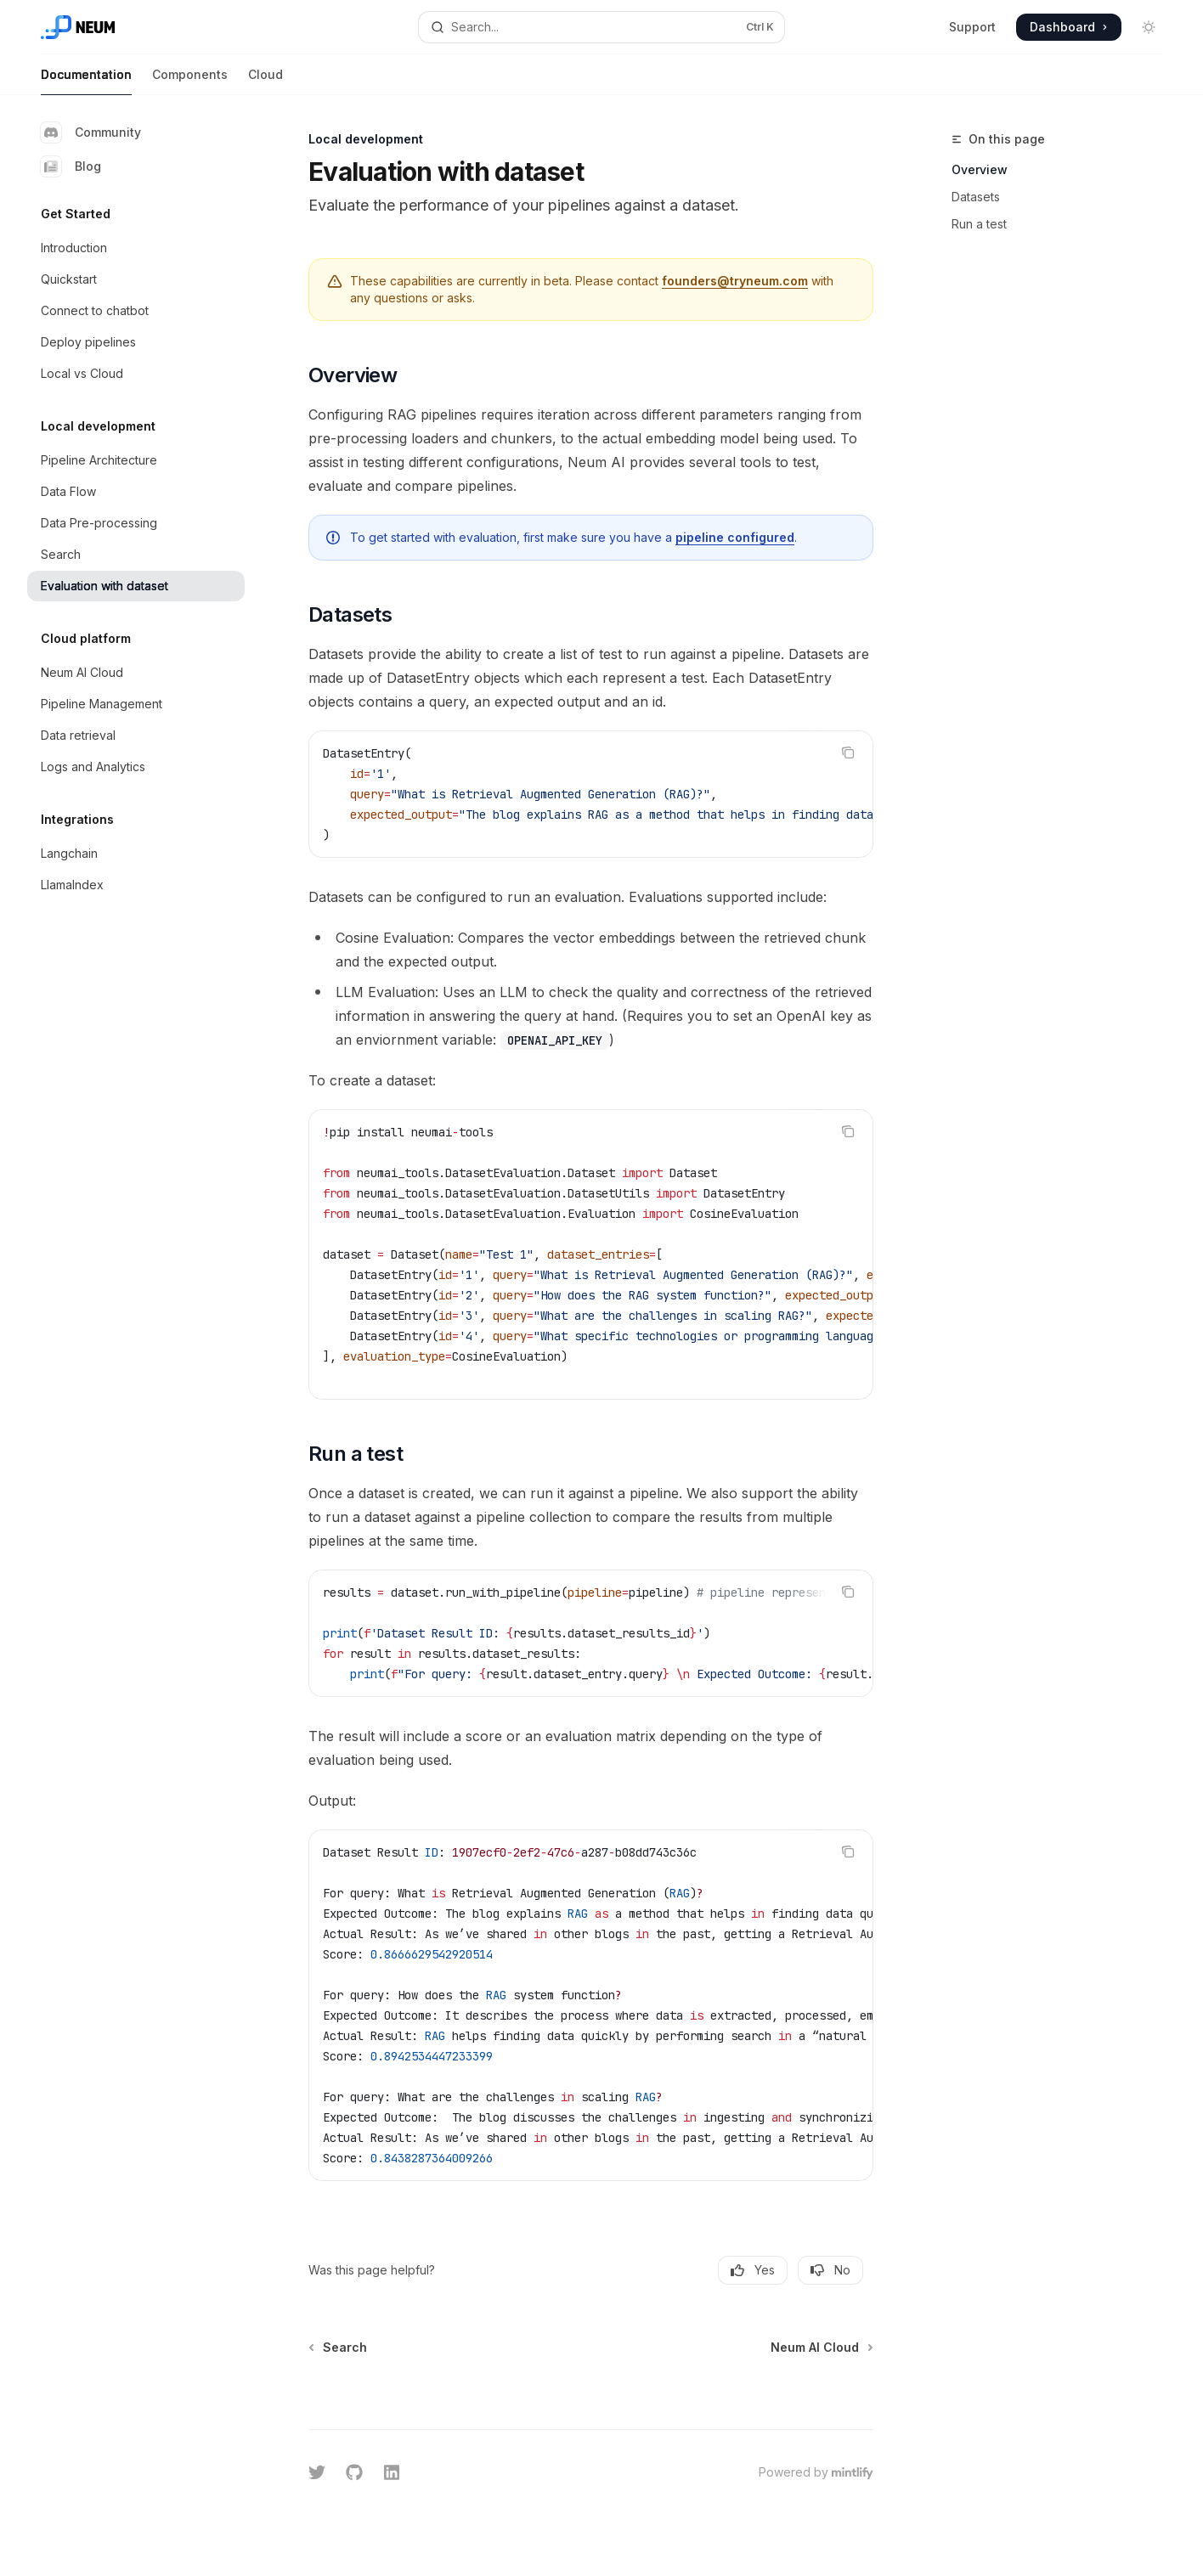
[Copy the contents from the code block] (848, 752)
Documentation (86, 81)
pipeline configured (734, 537)
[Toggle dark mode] (1148, 27)
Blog (71, 166)
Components (190, 81)
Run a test (979, 224)
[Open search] (601, 27)
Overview (980, 169)
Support (972, 27)
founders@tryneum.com (735, 280)
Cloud (265, 81)
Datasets (976, 196)
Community (91, 132)
